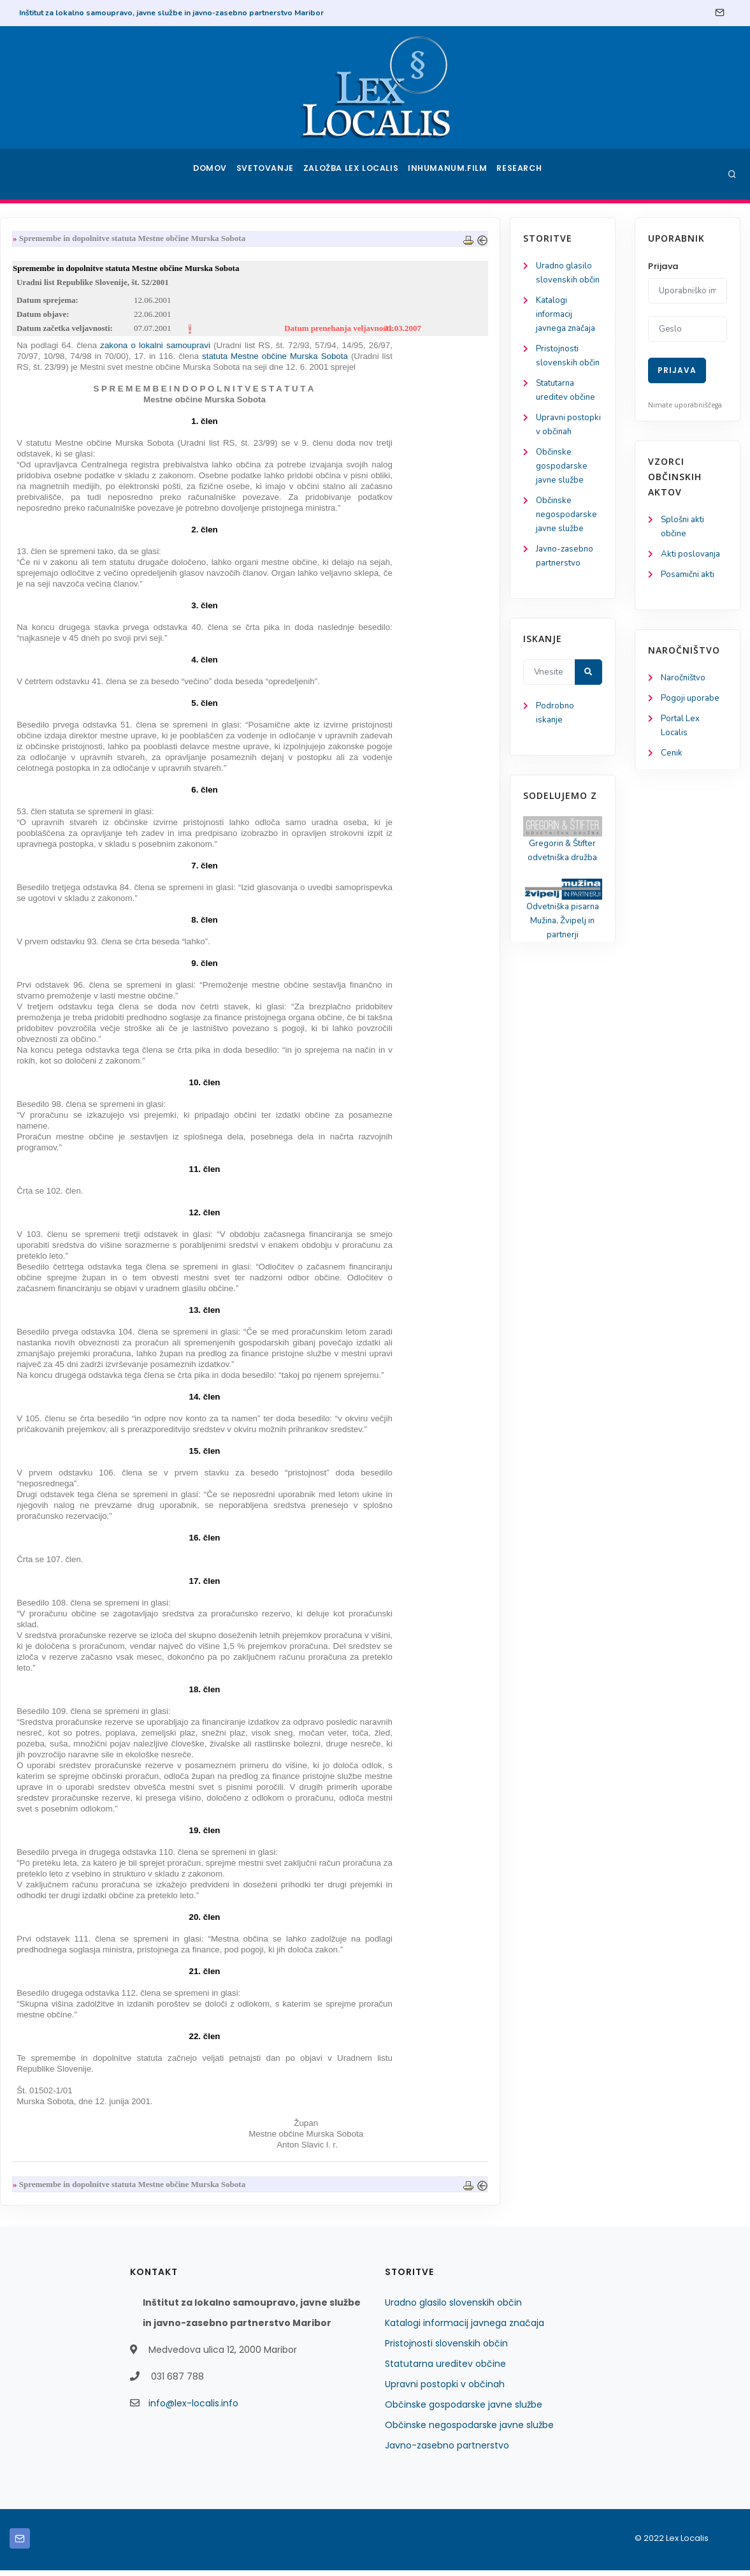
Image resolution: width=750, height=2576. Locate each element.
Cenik (672, 760)
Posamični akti (689, 577)
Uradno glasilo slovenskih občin (453, 2308)
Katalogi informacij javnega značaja (68, 316)
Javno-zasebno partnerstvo (447, 2451)
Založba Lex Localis (355, 174)
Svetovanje (269, 174)
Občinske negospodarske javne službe (67, 541)
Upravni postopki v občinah (56, 439)
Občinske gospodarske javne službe (62, 490)
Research (522, 174)
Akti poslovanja (692, 556)
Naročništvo (685, 681)
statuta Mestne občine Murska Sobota (402, 360)
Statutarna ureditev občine (445, 2369)
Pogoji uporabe (691, 702)
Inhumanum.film (450, 174)
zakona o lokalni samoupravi (285, 350)
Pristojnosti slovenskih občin (446, 2349)
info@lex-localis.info (193, 2409)
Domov (209, 174)
